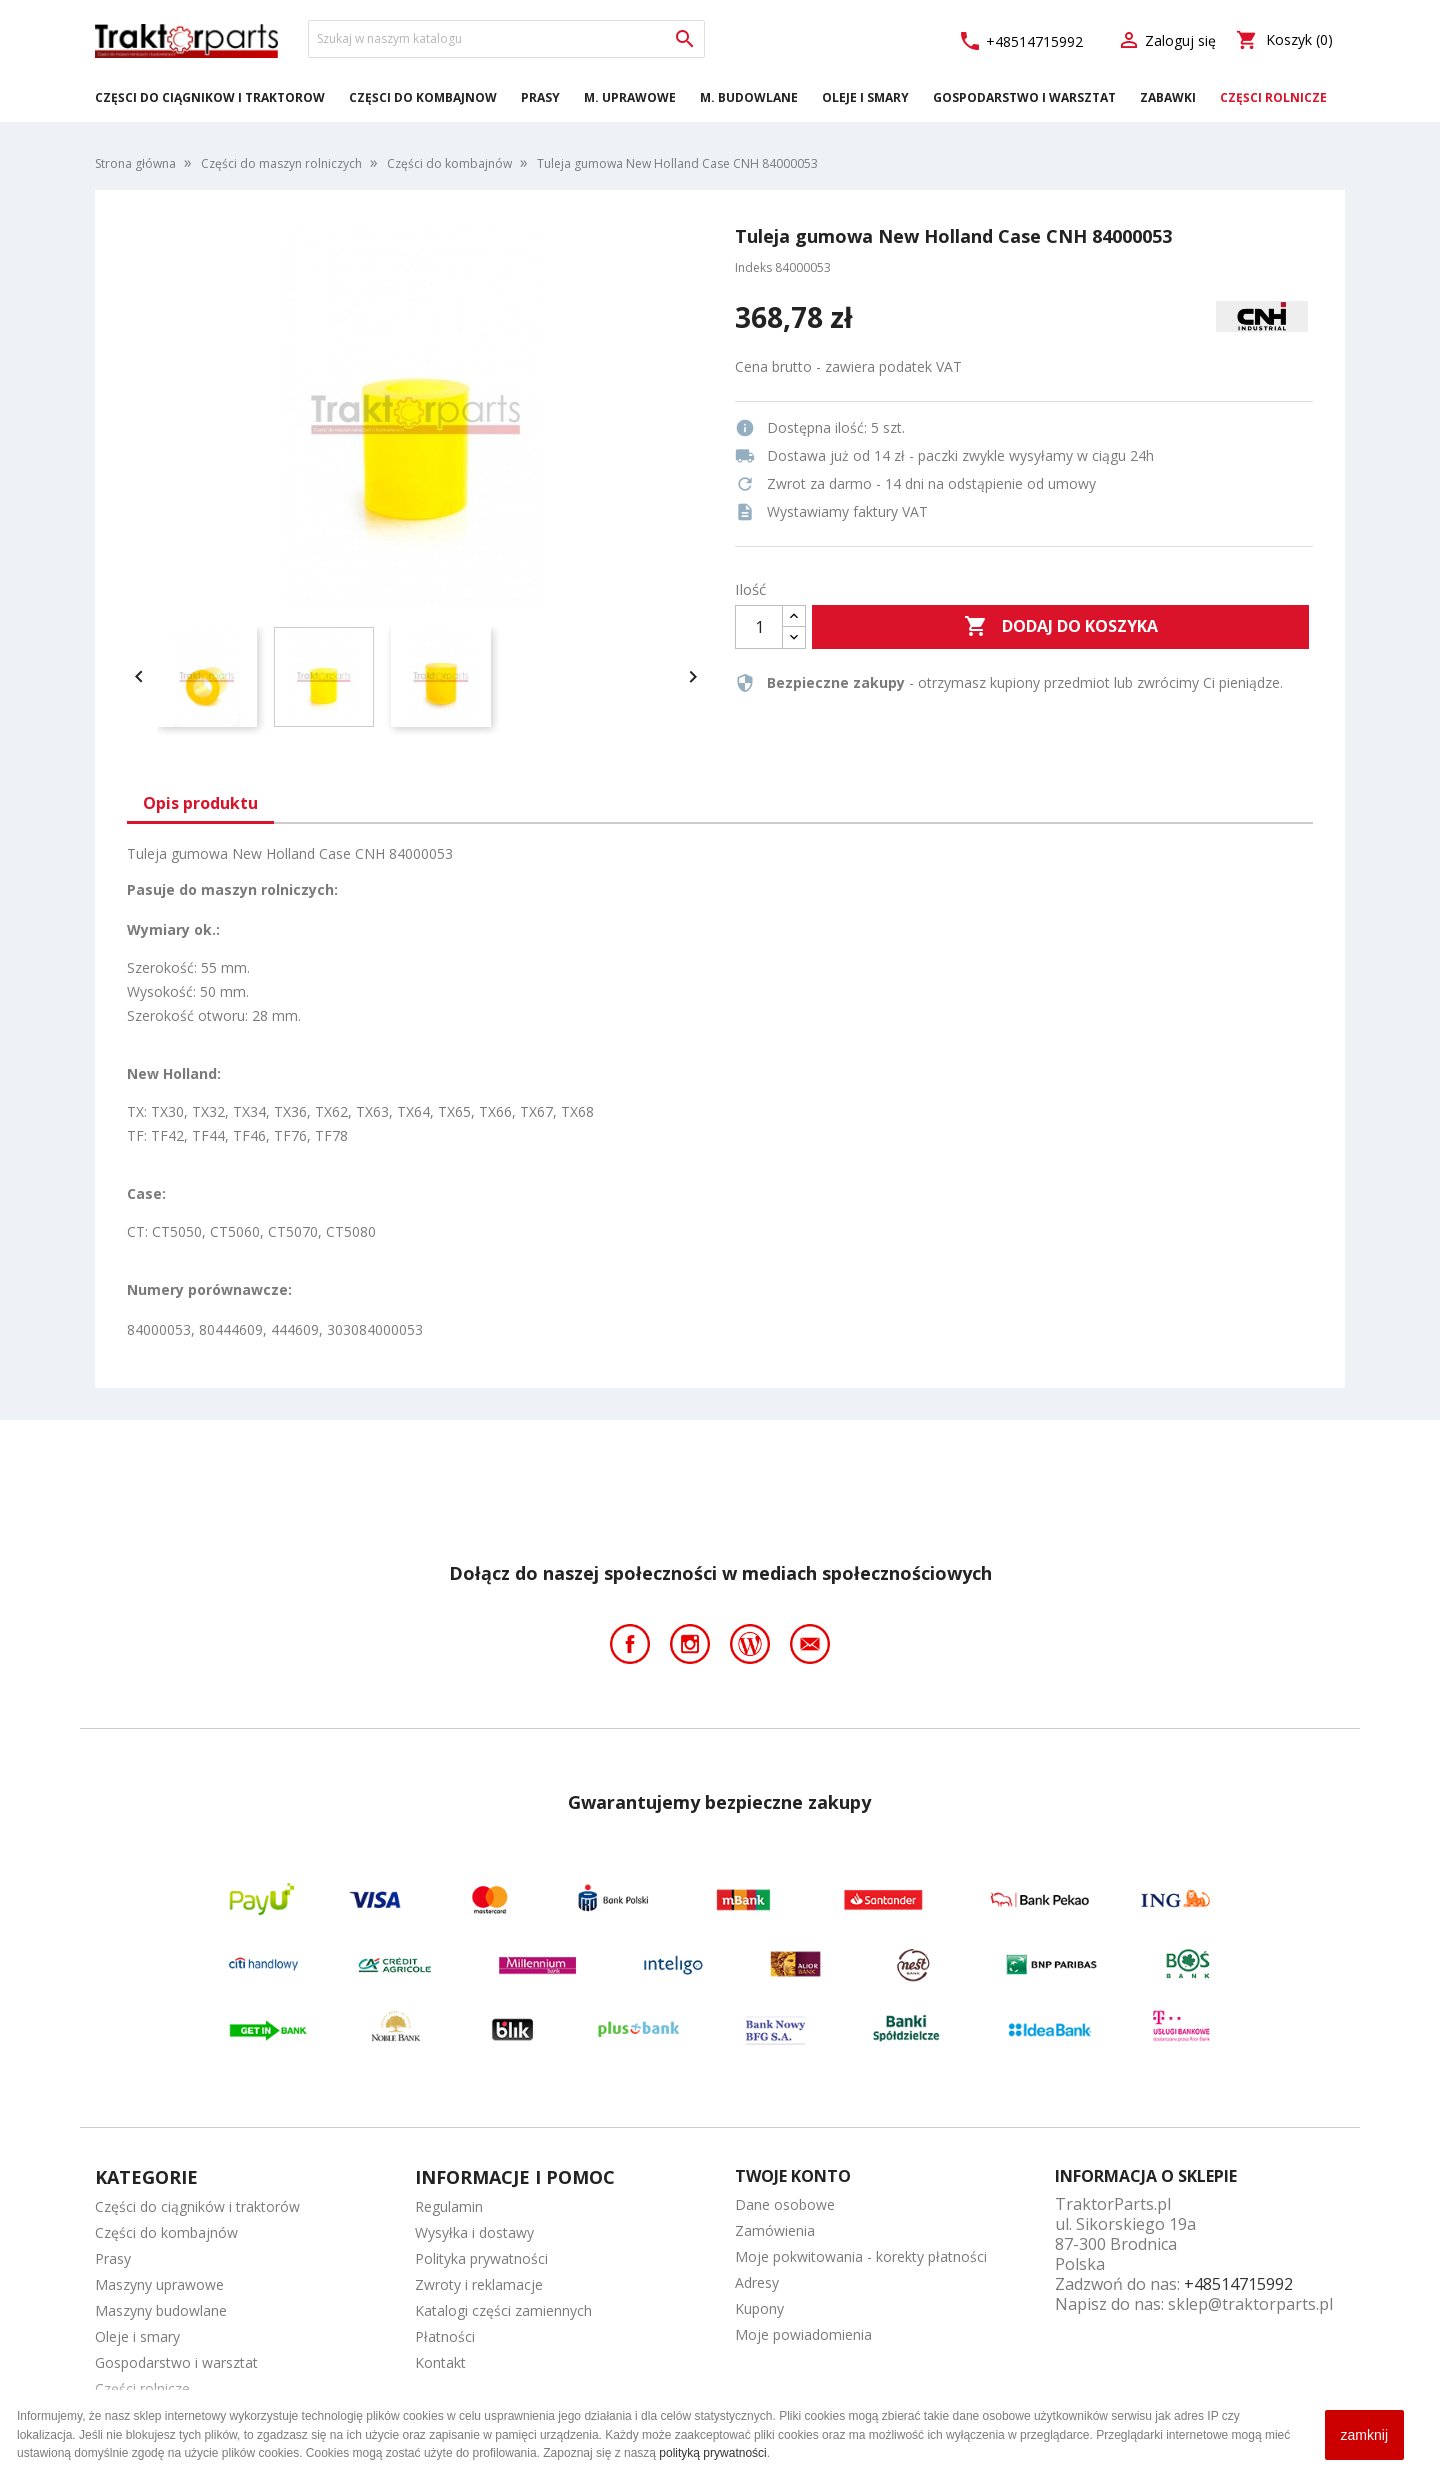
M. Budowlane (749, 97)
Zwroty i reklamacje (479, 2284)
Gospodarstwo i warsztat (1024, 97)
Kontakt (440, 2362)
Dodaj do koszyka (1061, 627)
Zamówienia (775, 2230)
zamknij (1364, 2435)
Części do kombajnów (423, 97)
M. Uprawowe (630, 97)
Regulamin (449, 2206)
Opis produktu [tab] (200, 803)
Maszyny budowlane (161, 2310)
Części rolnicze (1273, 97)
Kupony (759, 2308)
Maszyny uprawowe (159, 2284)
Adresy (757, 2282)
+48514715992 (1020, 41)
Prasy (540, 97)
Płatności (445, 2336)
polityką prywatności (712, 2453)
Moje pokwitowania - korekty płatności (861, 2256)
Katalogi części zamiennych (503, 2310)
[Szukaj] (506, 39)
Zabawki (1168, 97)
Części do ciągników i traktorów (210, 97)
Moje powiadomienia (803, 2334)
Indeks (753, 267)
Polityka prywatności (481, 2258)
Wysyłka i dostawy (474, 2232)
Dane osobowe (785, 2204)
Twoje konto (793, 2176)
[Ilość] (759, 627)
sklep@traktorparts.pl (1250, 2304)
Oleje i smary (865, 97)
